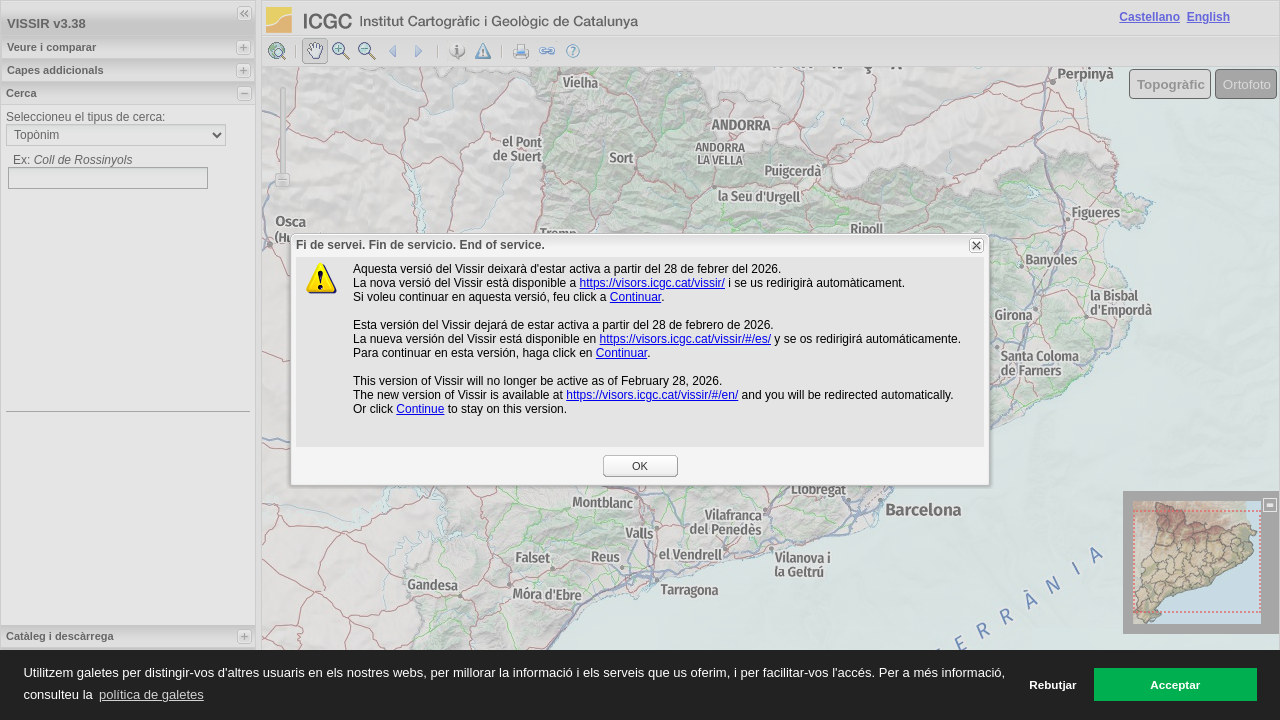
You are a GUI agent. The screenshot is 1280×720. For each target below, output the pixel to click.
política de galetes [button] (151, 694)
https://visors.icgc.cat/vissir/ (652, 283)
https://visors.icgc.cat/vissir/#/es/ (685, 339)
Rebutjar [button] (1052, 684)
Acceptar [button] (1175, 684)
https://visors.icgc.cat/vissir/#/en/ (652, 395)
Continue (420, 409)
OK (640, 466)
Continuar (635, 297)
